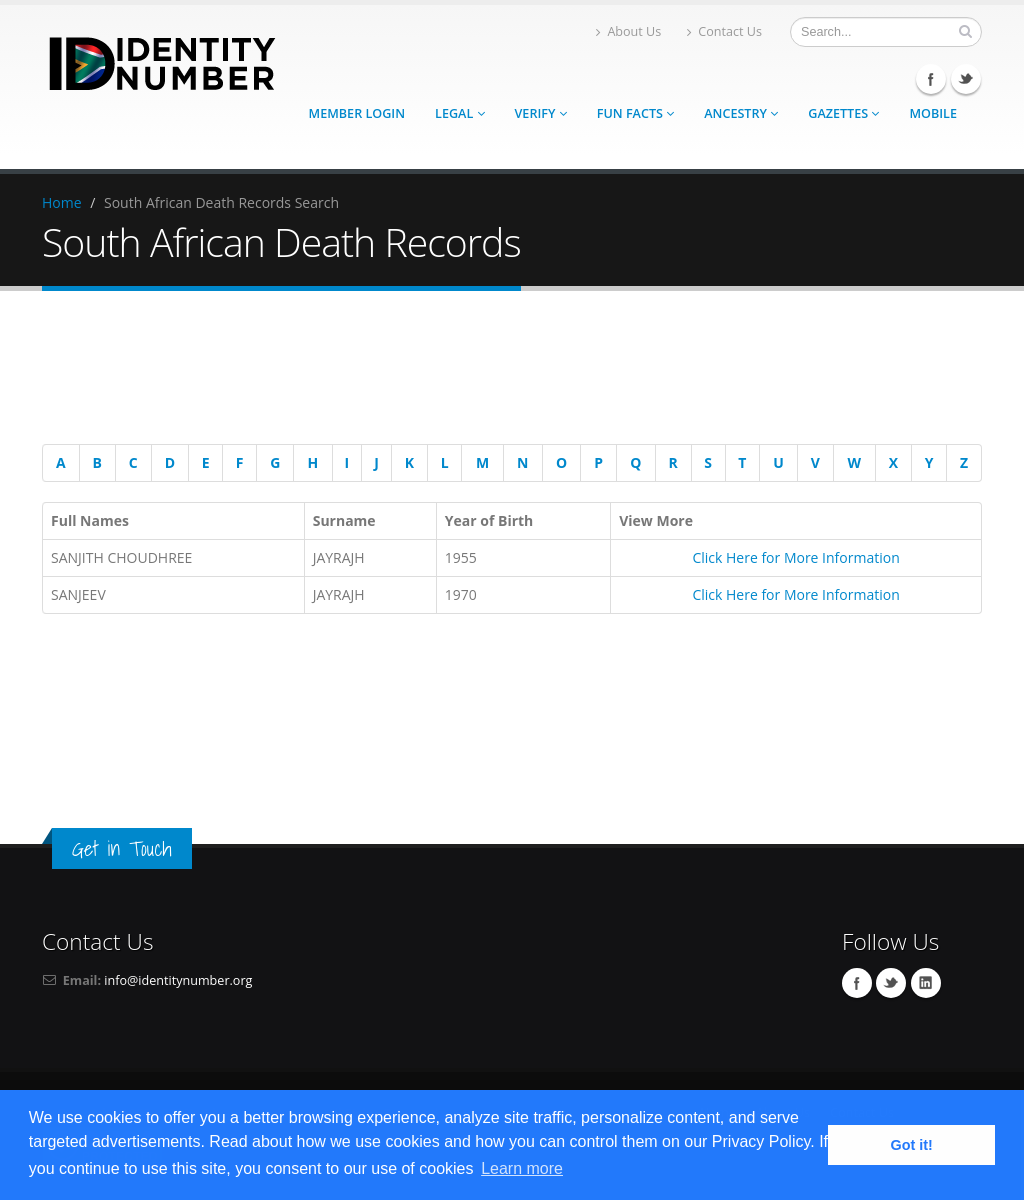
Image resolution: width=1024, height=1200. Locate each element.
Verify (541, 113)
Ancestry (741, 113)
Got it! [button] (912, 1145)
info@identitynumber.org (178, 980)
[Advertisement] (502, 371)
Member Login (357, 113)
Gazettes (843, 113)
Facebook (931, 79)
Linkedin (926, 983)
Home (62, 202)
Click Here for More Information (795, 557)
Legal (459, 113)
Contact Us (724, 31)
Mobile (933, 113)
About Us (628, 31)
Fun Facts (636, 113)
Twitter (966, 79)
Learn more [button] (522, 1168)
